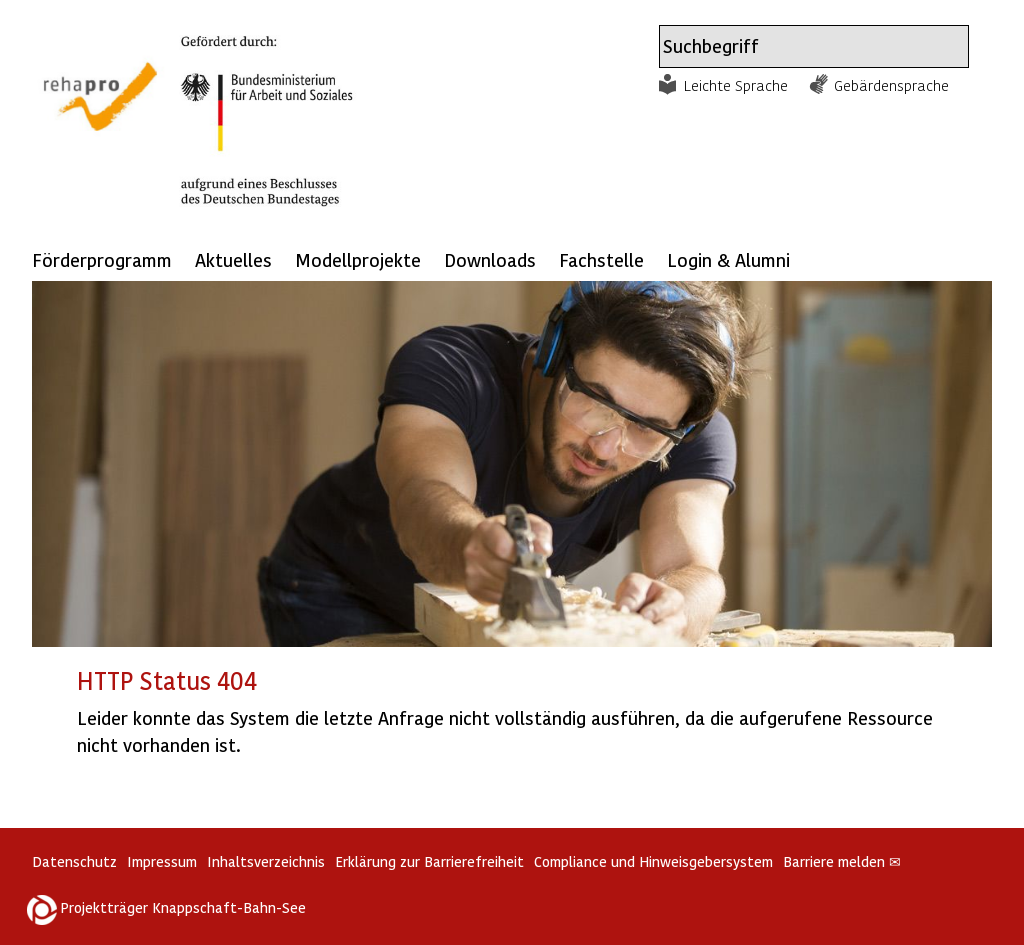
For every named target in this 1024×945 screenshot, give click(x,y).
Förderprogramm (102, 259)
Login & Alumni (728, 259)
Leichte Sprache (736, 85)
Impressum (162, 861)
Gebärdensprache (891, 85)
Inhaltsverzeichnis (266, 861)
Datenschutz (74, 861)
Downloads (490, 259)
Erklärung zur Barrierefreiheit (429, 861)
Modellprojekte (358, 259)
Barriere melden (842, 861)
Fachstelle (601, 259)
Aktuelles (233, 259)
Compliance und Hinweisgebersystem (653, 861)
